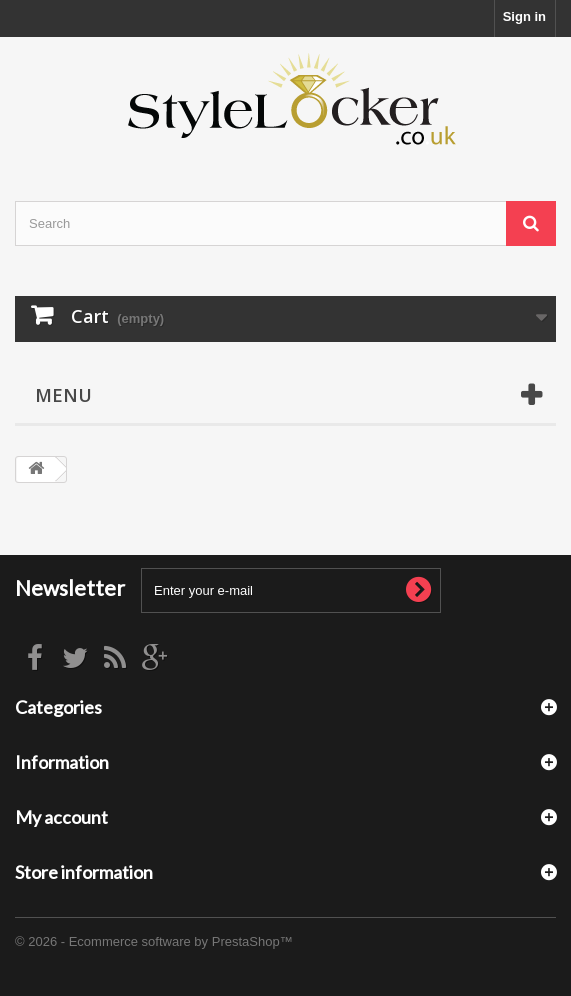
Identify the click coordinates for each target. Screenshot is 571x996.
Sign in (524, 16)
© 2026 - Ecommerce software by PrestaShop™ (154, 941)
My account (61, 817)
